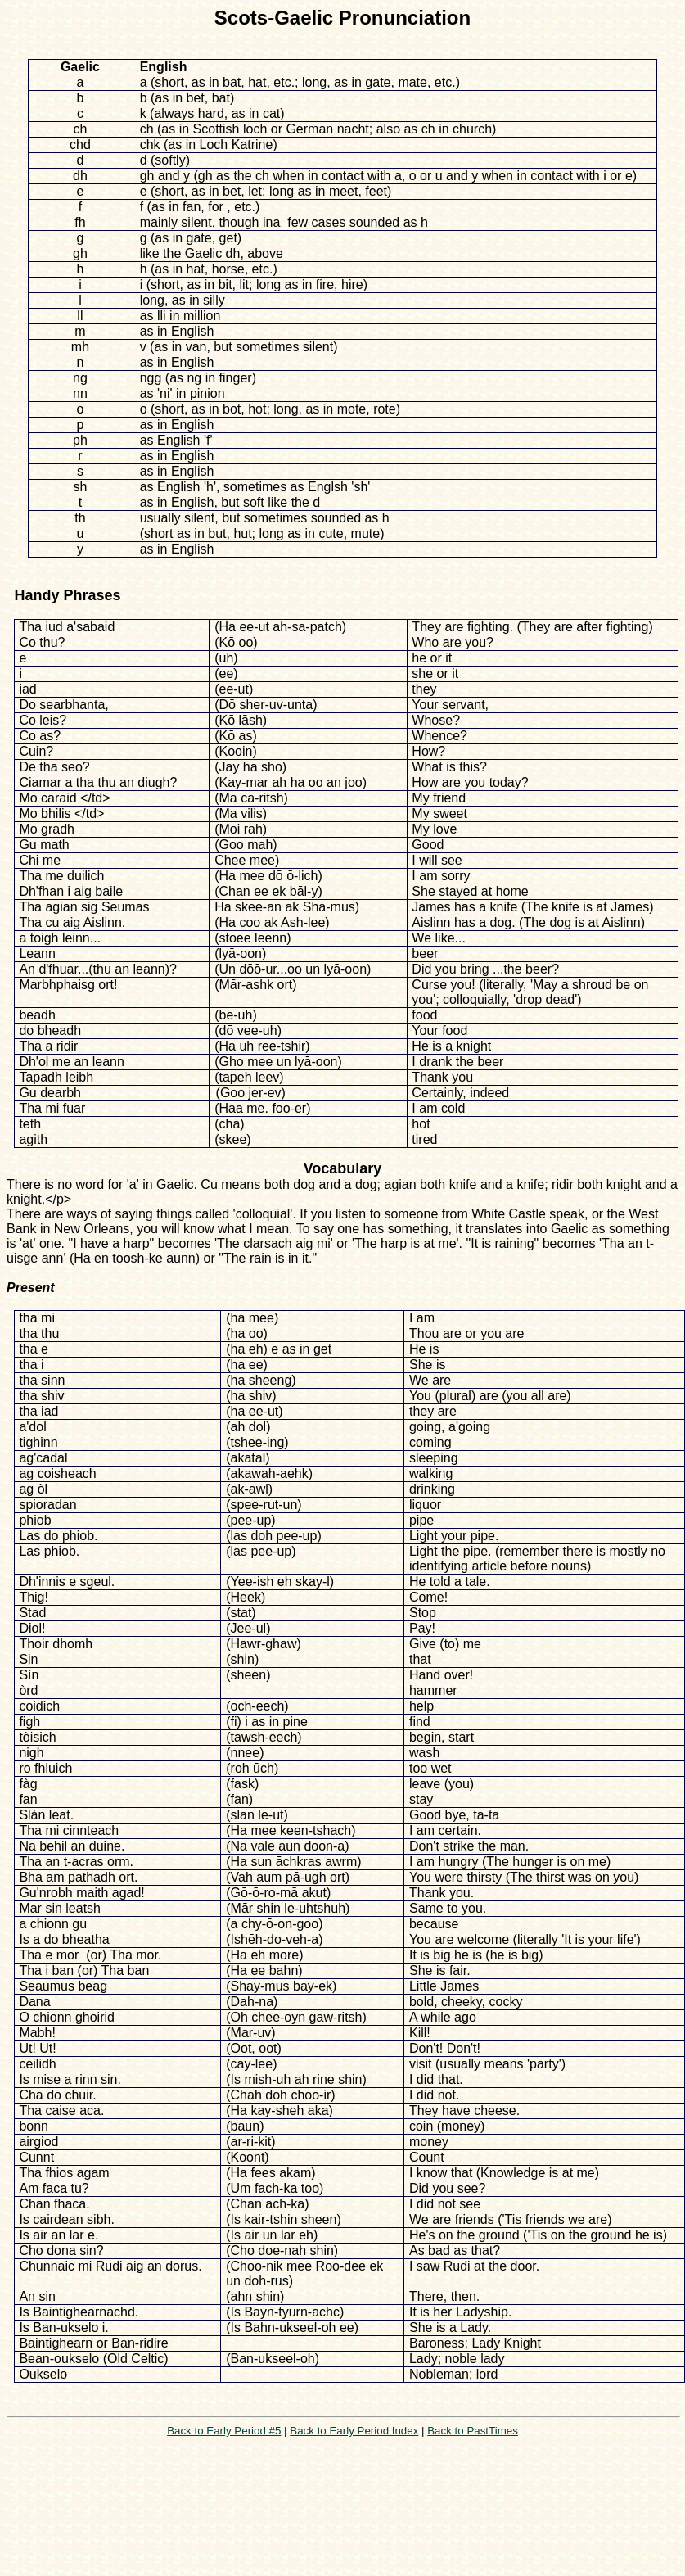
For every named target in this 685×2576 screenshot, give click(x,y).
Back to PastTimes (472, 2431)
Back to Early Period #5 (224, 2431)
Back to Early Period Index (354, 2431)
